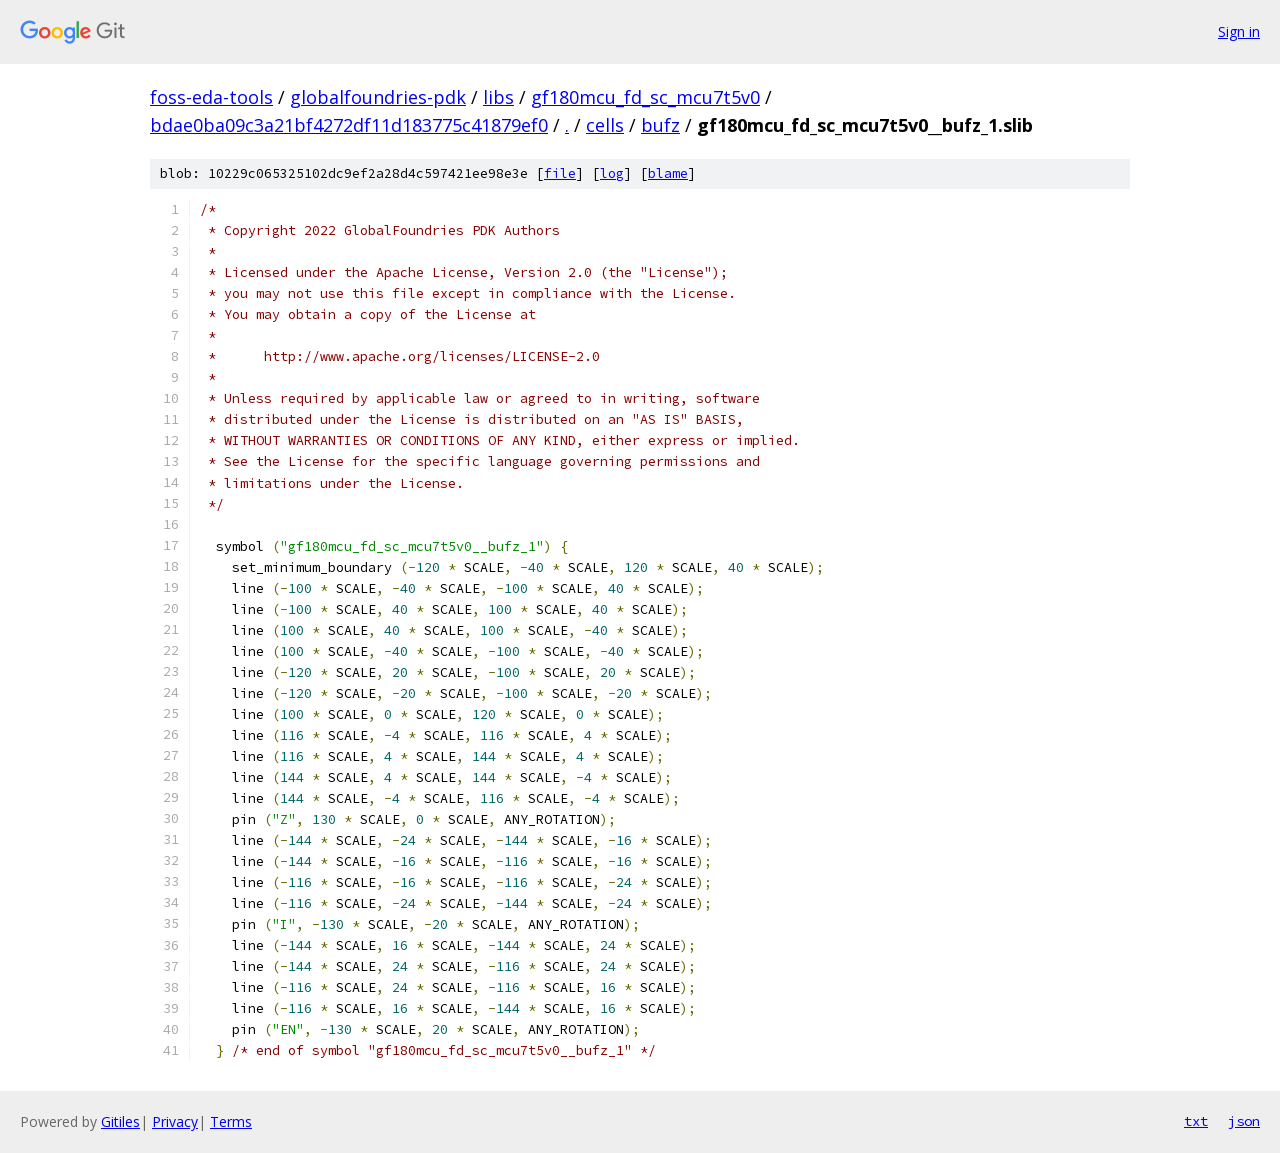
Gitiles (120, 1121)
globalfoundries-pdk (378, 97)
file (560, 173)
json (1244, 1121)
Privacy (175, 1121)
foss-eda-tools (211, 97)
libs (498, 97)
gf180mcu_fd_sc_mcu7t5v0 (645, 97)
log (612, 173)
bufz (660, 125)
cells (605, 125)
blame (668, 173)
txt (1196, 1121)
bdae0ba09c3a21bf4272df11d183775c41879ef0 (349, 125)
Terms (231, 1121)
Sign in (1239, 31)
